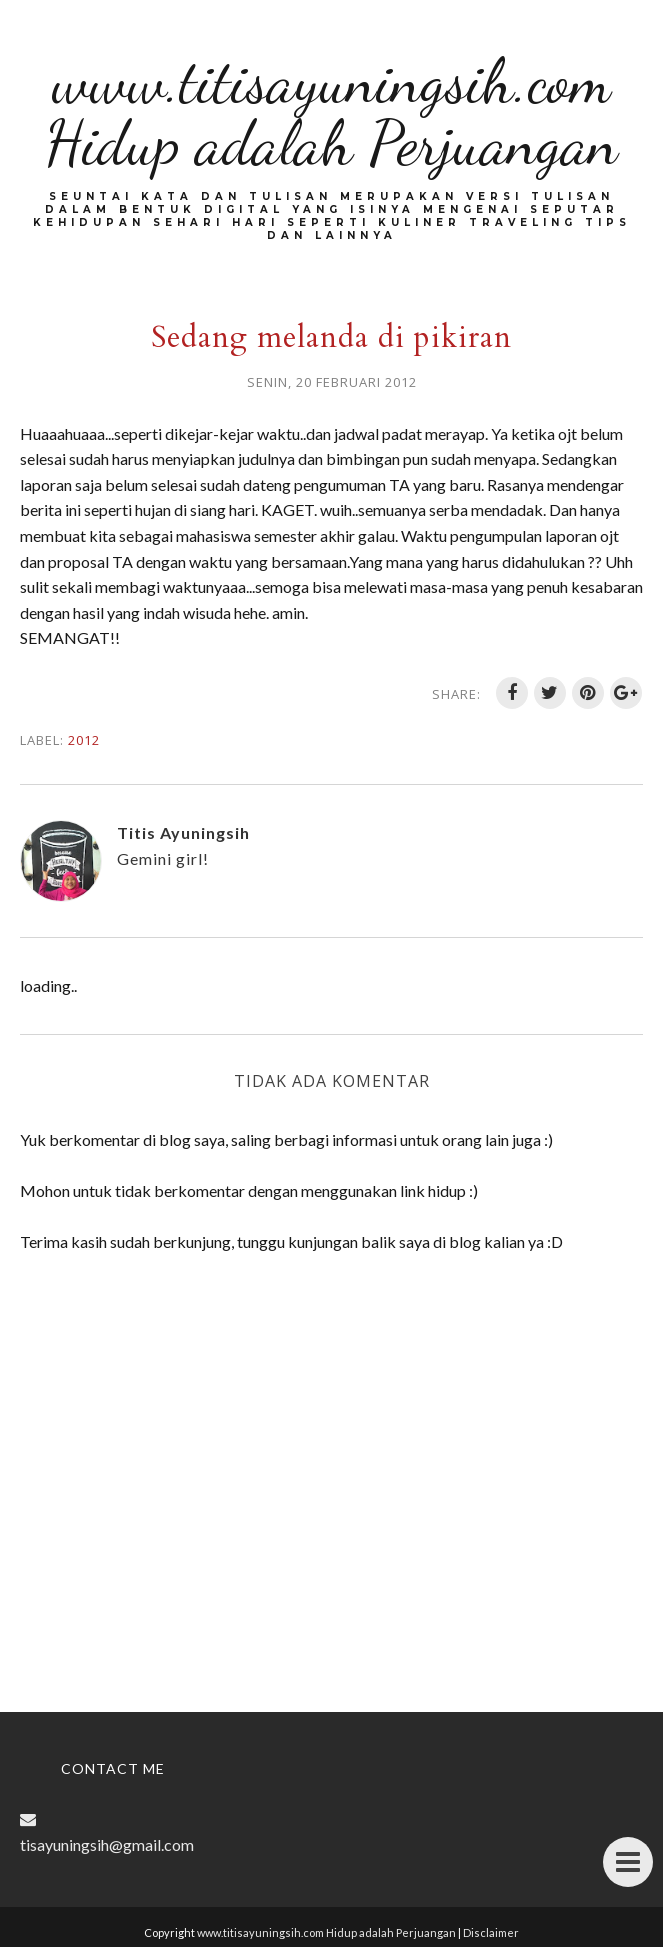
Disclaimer (491, 1932)
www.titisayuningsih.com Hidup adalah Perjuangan (331, 112)
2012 (84, 740)
